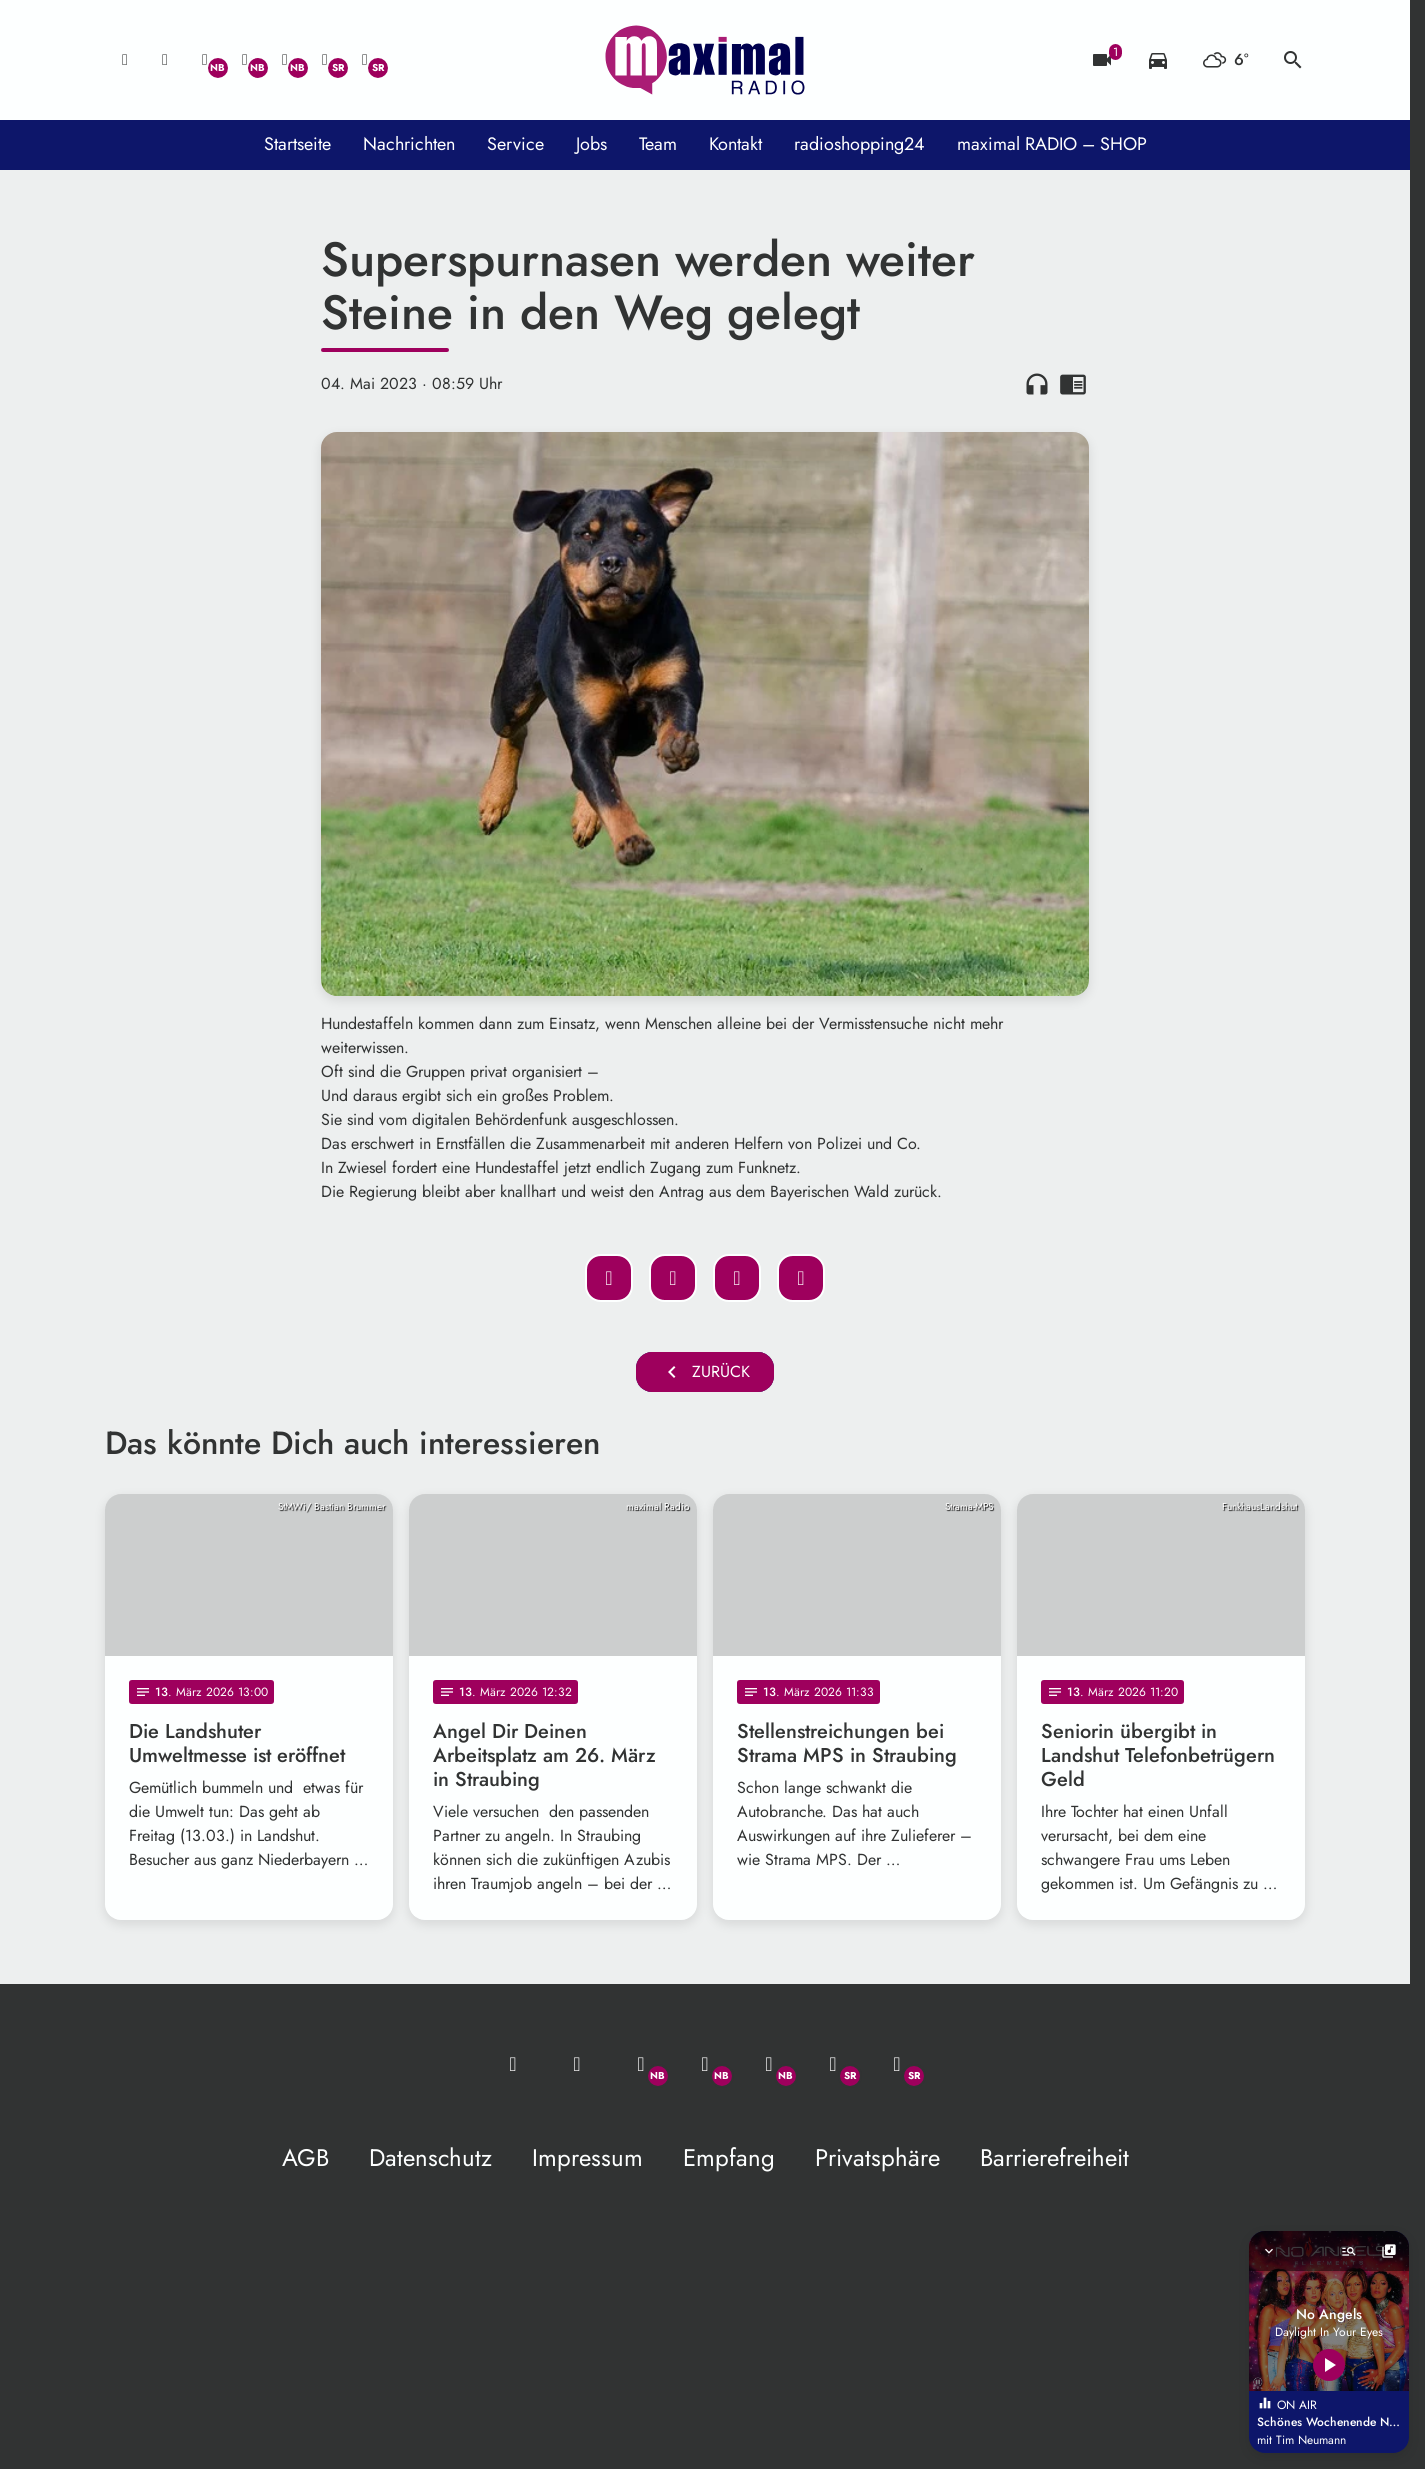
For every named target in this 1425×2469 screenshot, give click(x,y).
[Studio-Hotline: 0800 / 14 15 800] (165, 60)
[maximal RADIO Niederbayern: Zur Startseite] (705, 60)
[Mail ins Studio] (125, 60)
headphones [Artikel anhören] (1037, 384)
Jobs (591, 144)
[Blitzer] (1102, 60)
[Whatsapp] (205, 60)
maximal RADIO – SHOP (1052, 144)
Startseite (297, 144)
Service (515, 144)
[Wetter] (1225, 60)
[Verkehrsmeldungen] (1158, 60)
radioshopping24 (859, 144)
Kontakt (735, 144)
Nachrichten (409, 144)
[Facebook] (245, 60)
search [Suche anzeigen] (1293, 60)
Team (658, 144)
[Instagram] (285, 60)
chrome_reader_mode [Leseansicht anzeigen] (1073, 384)
